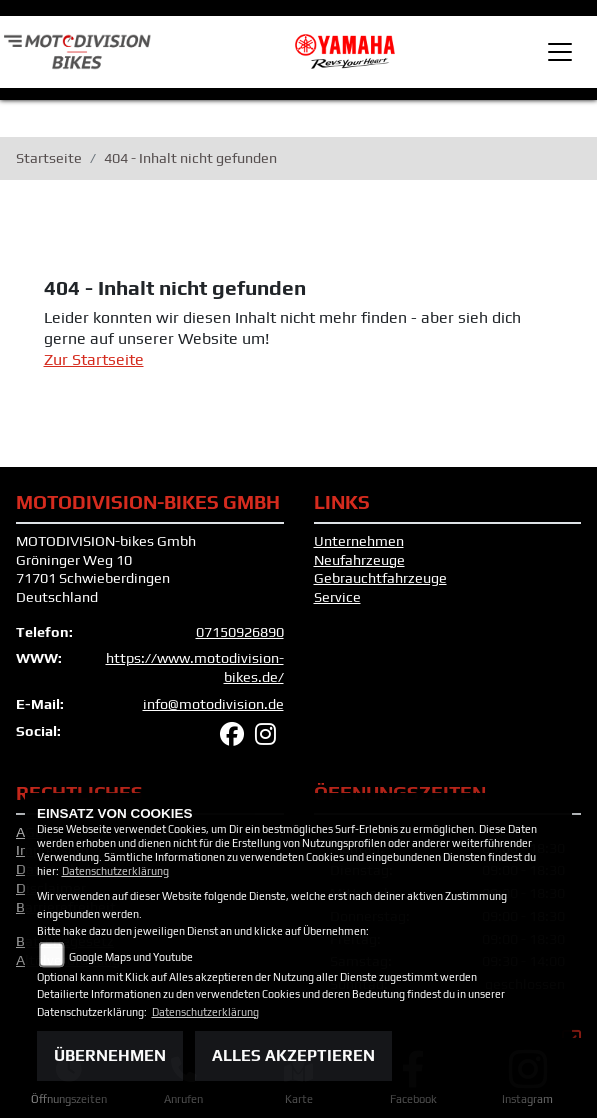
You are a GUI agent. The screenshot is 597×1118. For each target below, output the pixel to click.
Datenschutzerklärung (115, 871)
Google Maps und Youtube (131, 957)
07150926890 (240, 632)
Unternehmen (359, 541)
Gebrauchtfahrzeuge (380, 578)
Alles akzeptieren (293, 1055)
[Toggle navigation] (560, 52)
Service (337, 597)
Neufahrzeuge (359, 560)
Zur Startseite (94, 359)
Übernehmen (110, 1055)
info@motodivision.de (213, 704)
